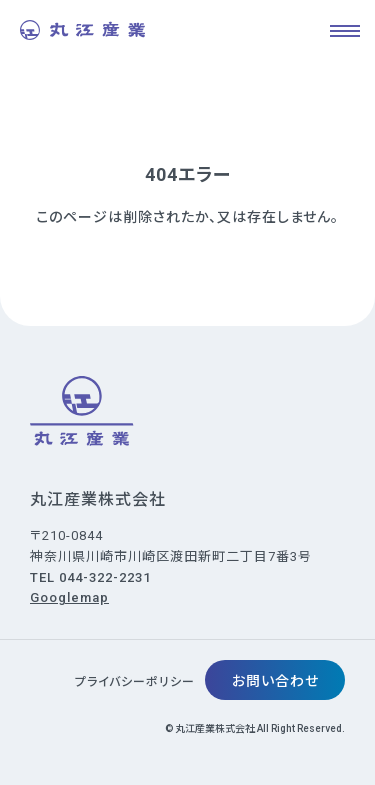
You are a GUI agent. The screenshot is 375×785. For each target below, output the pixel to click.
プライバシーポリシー (135, 682)
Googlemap (69, 597)
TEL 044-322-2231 (90, 577)
